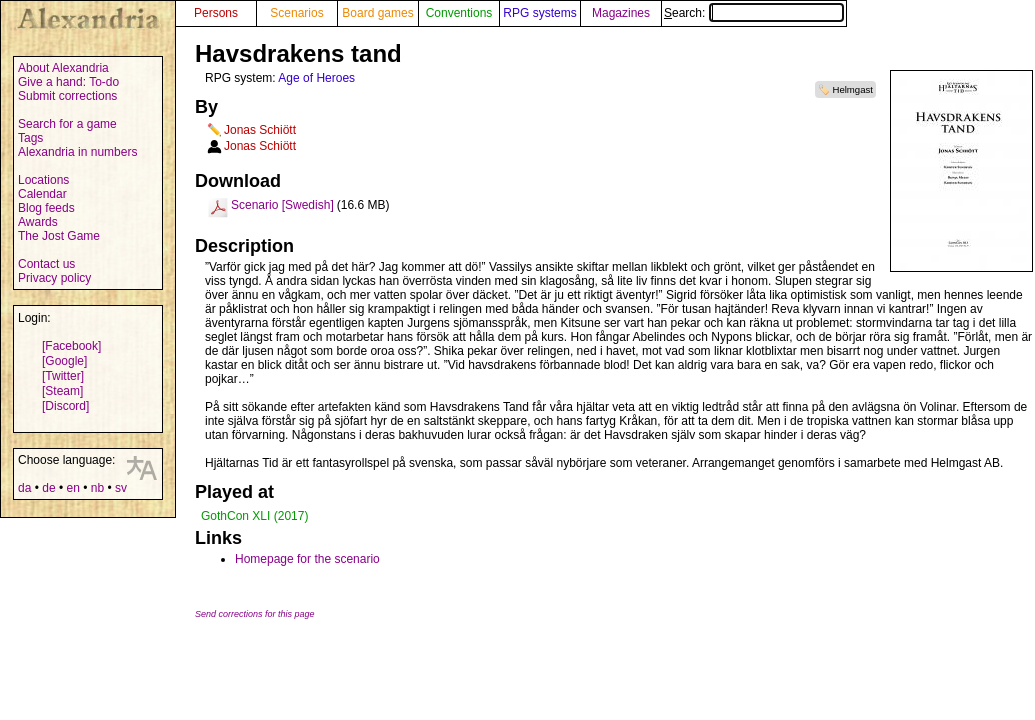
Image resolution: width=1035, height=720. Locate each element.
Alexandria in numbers (77, 152)
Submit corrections (67, 96)
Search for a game (67, 124)
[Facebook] (71, 346)
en (72, 488)
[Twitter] (63, 376)
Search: (754, 13)
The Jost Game (59, 236)
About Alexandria (63, 68)
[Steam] (62, 391)
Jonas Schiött (260, 130)
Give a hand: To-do (68, 82)
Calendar (42, 194)
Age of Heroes (316, 78)
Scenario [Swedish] (282, 205)
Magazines (621, 13)
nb (97, 488)
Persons (216, 13)
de (48, 488)
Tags (30, 138)
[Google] (64, 361)
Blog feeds (46, 208)
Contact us (46, 264)
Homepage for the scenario (307, 559)
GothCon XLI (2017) (254, 516)
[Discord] (65, 406)
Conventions (459, 13)
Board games (377, 13)
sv (121, 488)
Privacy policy (54, 278)
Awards (38, 222)
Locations (43, 180)
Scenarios (296, 13)
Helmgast (852, 89)
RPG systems (539, 13)
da (24, 488)
